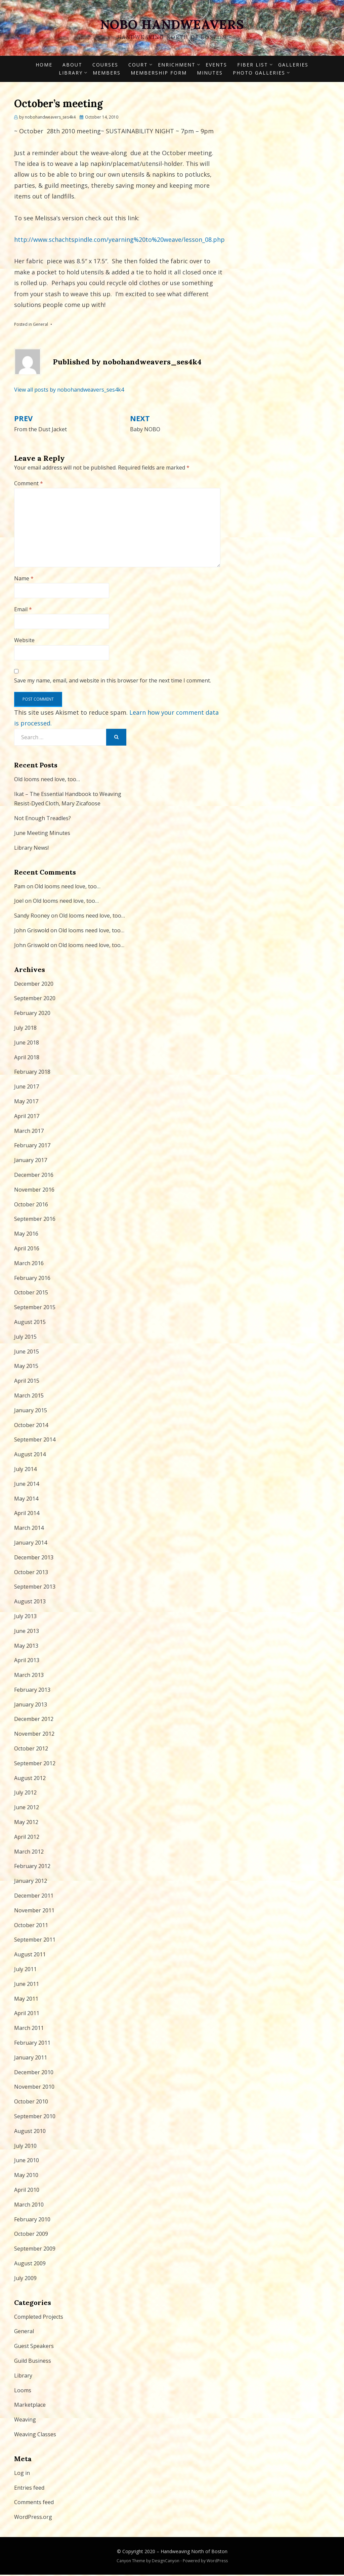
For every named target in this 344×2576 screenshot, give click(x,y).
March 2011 (29, 2029)
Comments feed (34, 2503)
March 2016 (29, 1264)
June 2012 (26, 1809)
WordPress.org (33, 2518)
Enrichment (177, 65)
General (40, 326)
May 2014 (26, 1500)
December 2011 (33, 1897)
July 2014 (25, 1470)
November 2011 (34, 1911)
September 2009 (34, 2250)
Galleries (293, 65)
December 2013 (33, 1558)
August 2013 (30, 1603)
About (72, 65)
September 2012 (34, 1764)
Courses (105, 65)
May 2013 (26, 1647)
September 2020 (34, 1000)
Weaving (25, 2421)
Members (107, 74)
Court (138, 65)
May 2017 (26, 1103)
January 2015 (30, 1411)
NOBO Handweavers (172, 24)
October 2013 (31, 1573)
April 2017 (26, 1117)
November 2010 (34, 2088)
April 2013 (26, 1661)
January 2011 (30, 2058)
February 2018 (32, 1073)
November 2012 (34, 1735)
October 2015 (31, 1294)
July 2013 (25, 1617)
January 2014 (30, 1544)
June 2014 (26, 1485)
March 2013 (29, 1676)
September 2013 (34, 1588)
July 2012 (25, 1794)
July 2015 (25, 1338)
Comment (28, 484)
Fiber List (252, 65)
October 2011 (31, 1926)
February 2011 (32, 2044)
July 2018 (25, 1029)
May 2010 (26, 2176)
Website (24, 642)
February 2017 (32, 1147)
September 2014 (34, 1441)
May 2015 (26, 1367)
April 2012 (26, 1838)
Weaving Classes (35, 2435)
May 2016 (26, 1235)
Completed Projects (38, 2318)
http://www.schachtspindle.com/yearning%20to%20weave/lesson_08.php (119, 241)
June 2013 (26, 1632)
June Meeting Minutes (42, 834)
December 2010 (33, 2073)
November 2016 (34, 1191)
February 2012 (32, 1867)
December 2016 (33, 1176)
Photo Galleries (259, 74)
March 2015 (29, 1397)
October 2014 (31, 1426)
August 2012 (30, 1779)
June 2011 (26, 1985)
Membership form (159, 74)
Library (71, 74)
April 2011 (26, 2014)
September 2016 (34, 1220)
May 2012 (26, 1823)
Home (44, 65)
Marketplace (30, 2406)
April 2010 (26, 2191)
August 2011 (30, 1956)
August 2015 (30, 1323)
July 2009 (25, 2279)
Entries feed (29, 2489)
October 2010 (31, 2103)
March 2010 (29, 2206)
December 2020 (33, 985)
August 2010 (30, 2132)
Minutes (210, 74)
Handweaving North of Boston (194, 2552)
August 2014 (30, 1456)
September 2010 (34, 2118)
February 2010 (32, 2220)
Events (216, 65)
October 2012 (31, 1750)
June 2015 (26, 1353)
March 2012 (29, 1853)
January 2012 (30, 1882)
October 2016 (31, 1205)
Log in (22, 2474)
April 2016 (26, 1249)
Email (23, 610)
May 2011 (26, 2000)
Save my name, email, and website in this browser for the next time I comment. (112, 681)
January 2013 (30, 1705)
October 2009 (31, 2235)
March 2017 (29, 1132)
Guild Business (32, 2362)
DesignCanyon (165, 2562)
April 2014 (26, 1514)
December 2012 (33, 1720)
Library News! (31, 849)
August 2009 (30, 2264)
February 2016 (32, 1279)
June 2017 (26, 1088)
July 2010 (25, 2147)
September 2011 (34, 1941)
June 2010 (26, 2162)
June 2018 (26, 1044)
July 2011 (25, 1970)
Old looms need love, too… (47, 780)
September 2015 (34, 1309)
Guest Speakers (34, 2347)
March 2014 (29, 1529)
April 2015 (26, 1382)
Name (24, 579)
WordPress (217, 2562)
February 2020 (32, 1014)
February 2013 (32, 1691)
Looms (22, 2391)
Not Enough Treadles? (42, 820)
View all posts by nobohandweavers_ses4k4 (69, 391)
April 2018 (26, 1058)
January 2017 (30, 1161)
